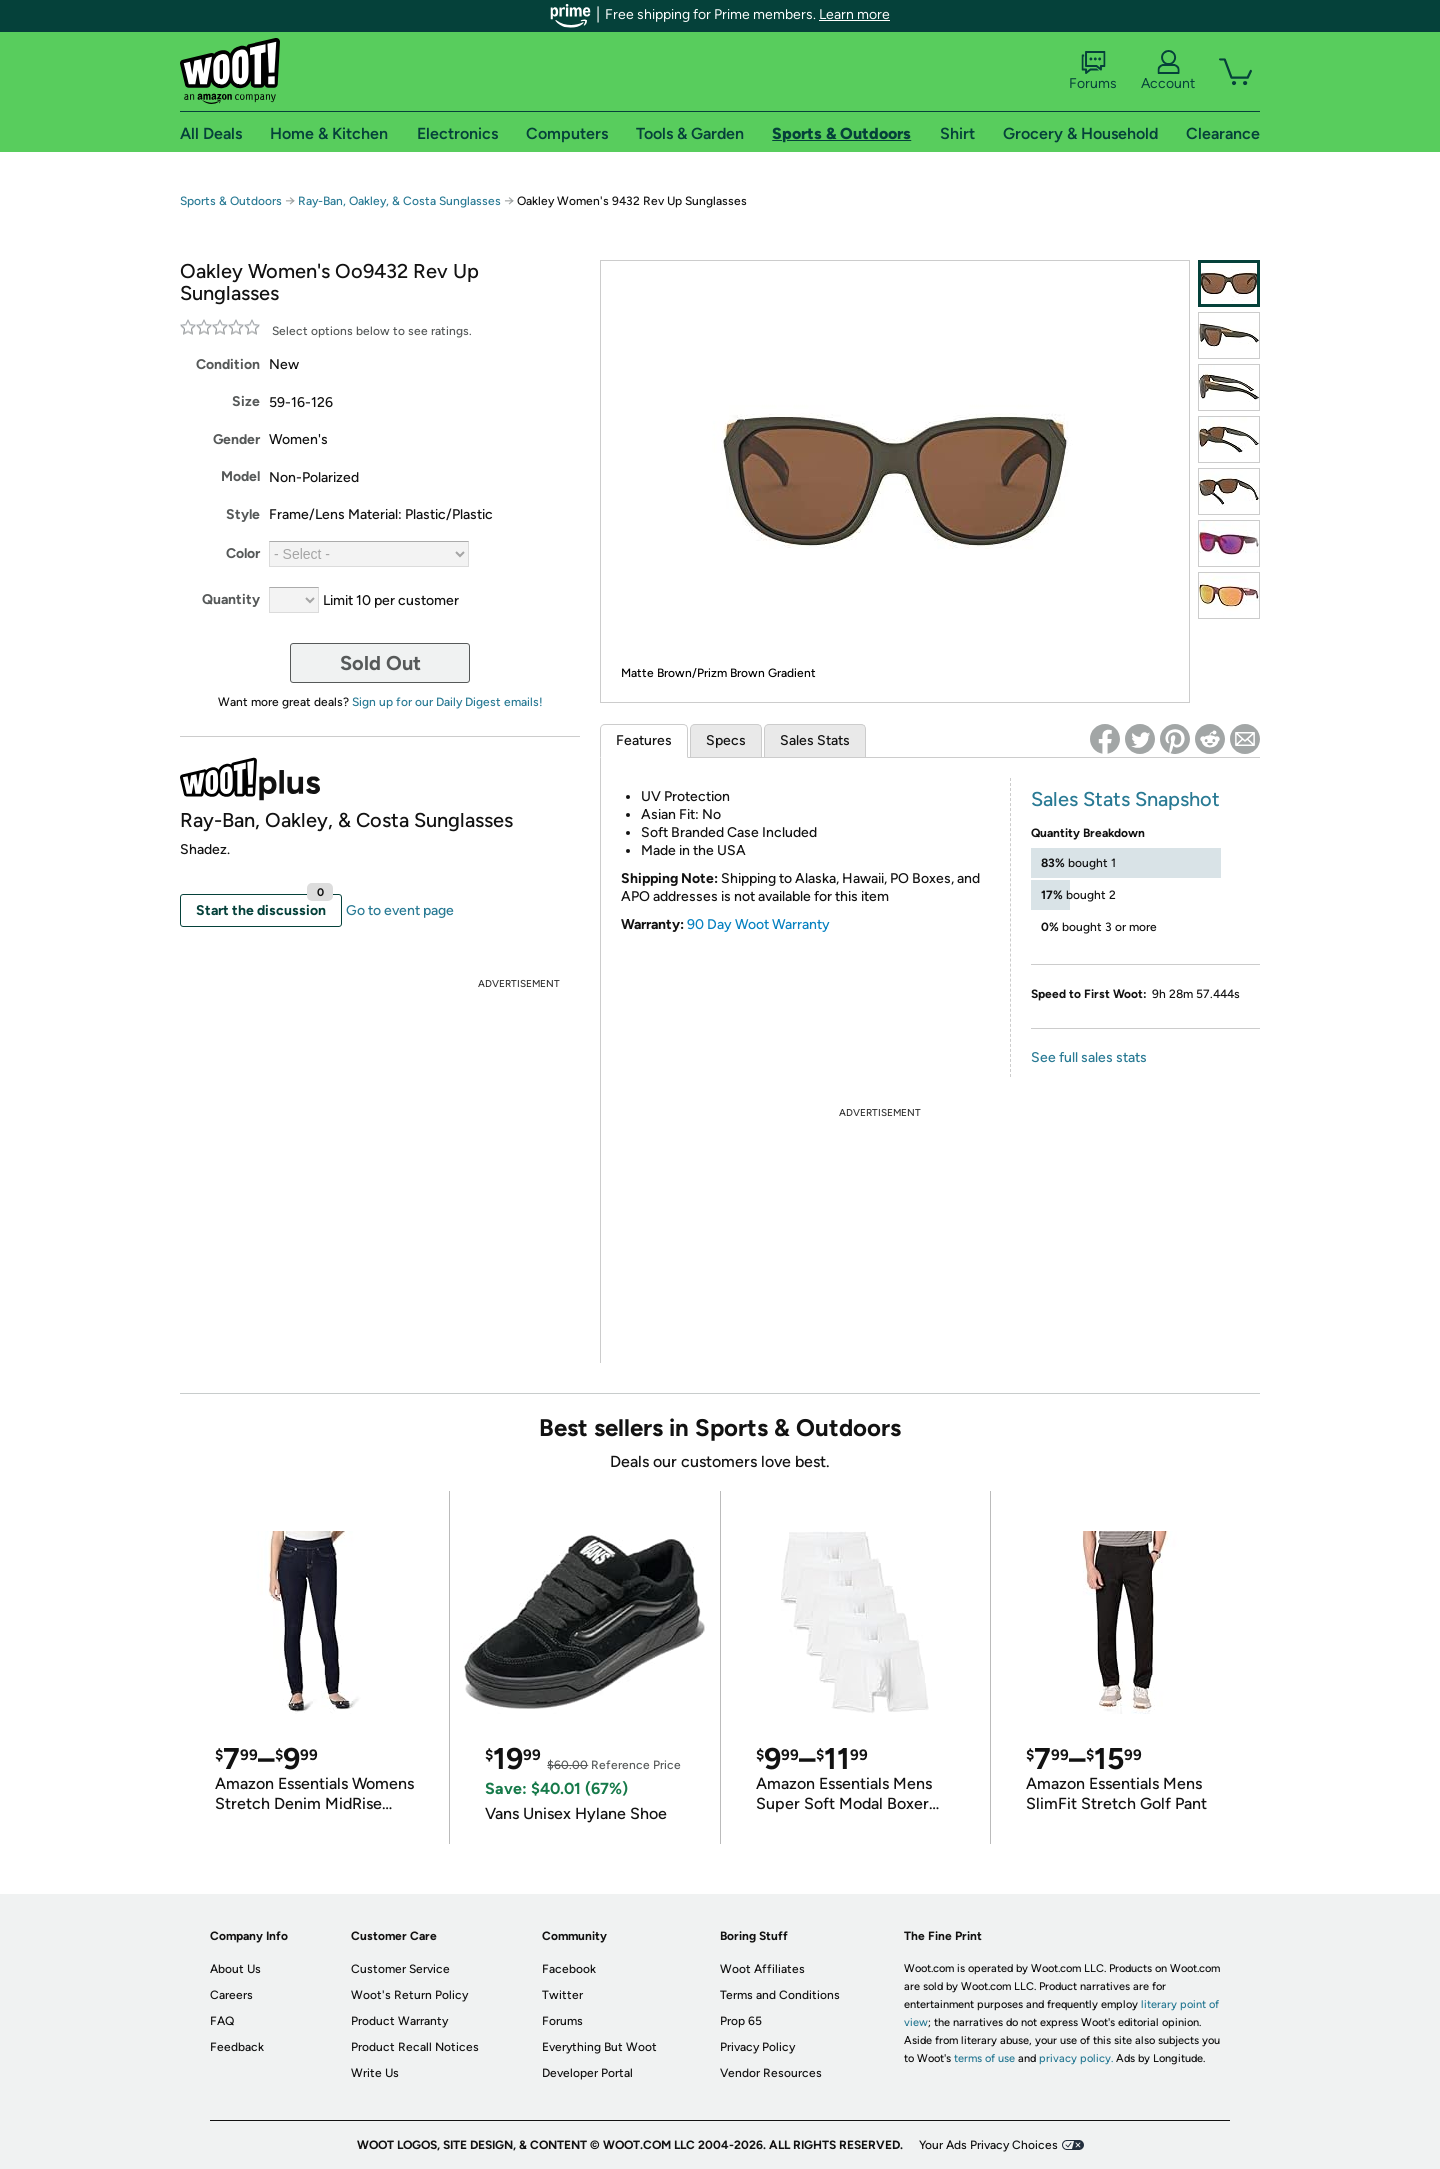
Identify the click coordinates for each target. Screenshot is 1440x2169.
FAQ (222, 2021)
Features (644, 740)
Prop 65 (741, 2021)
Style (243, 514)
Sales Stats (815, 740)
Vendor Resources (771, 2073)
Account (1168, 71)
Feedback (237, 2047)
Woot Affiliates (762, 1969)
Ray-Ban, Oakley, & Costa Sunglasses (399, 201)
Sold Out (380, 663)
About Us (235, 1969)
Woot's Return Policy (409, 1995)
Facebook (569, 1969)
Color (243, 553)
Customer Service (400, 1969)
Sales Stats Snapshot (1125, 799)
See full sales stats (1089, 1057)
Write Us (375, 2073)
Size (246, 401)
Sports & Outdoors (231, 201)
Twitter (562, 1995)
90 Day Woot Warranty (758, 924)
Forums (1093, 71)
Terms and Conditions (780, 1995)
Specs (726, 740)
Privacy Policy (757, 2047)
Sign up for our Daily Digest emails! (447, 702)
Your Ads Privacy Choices (988, 2145)
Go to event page (400, 910)
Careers (231, 1995)
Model (240, 476)
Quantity (231, 599)
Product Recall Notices (415, 2047)
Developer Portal (587, 2073)
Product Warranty (399, 2021)
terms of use (984, 2058)
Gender (236, 439)
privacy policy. (1076, 2058)
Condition (228, 364)
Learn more (854, 14)
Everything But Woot (599, 2047)
